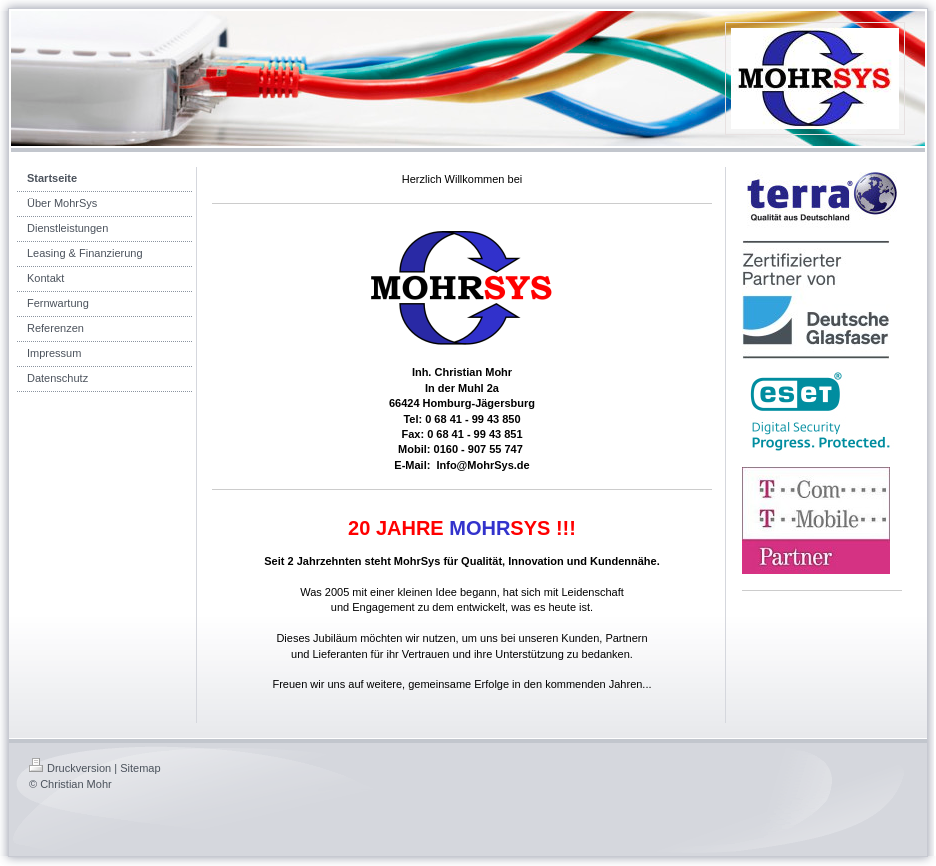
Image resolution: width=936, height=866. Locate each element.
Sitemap (140, 768)
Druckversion (70, 768)
